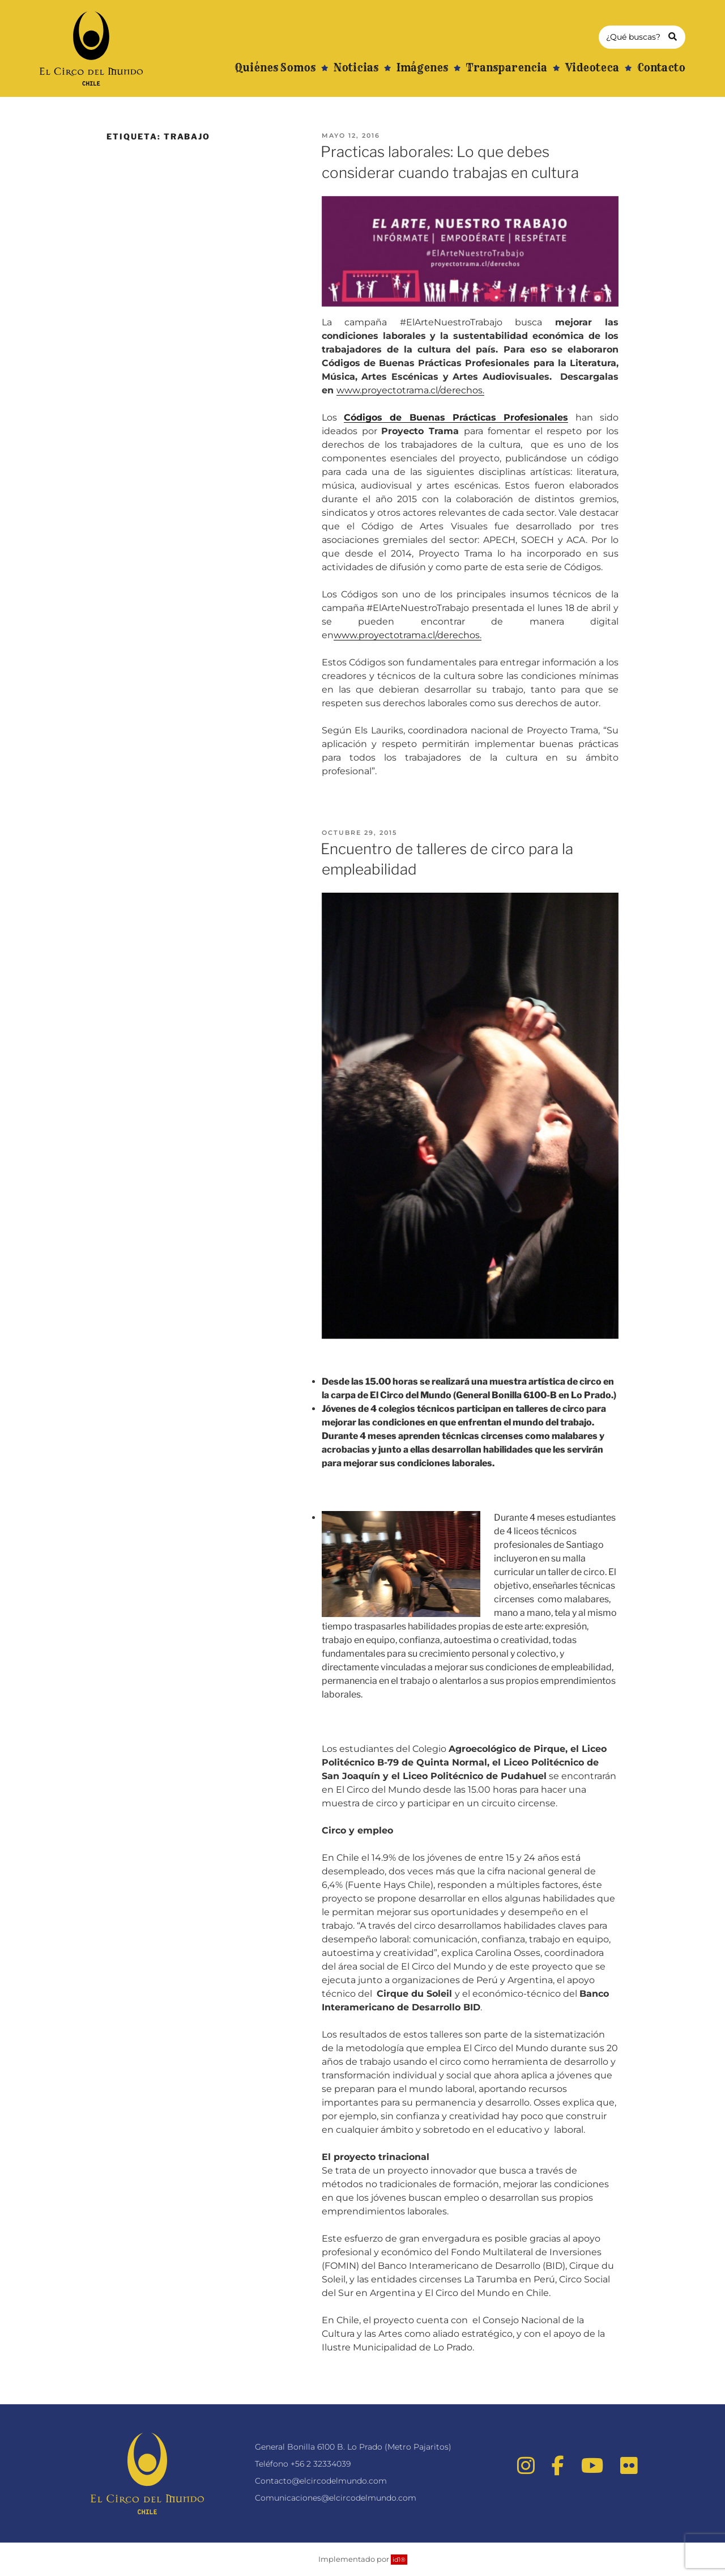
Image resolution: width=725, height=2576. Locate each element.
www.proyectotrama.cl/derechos (409, 390)
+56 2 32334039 (321, 2464)
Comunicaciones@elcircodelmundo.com (335, 2498)
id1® (399, 2560)
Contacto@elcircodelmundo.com (321, 2481)
